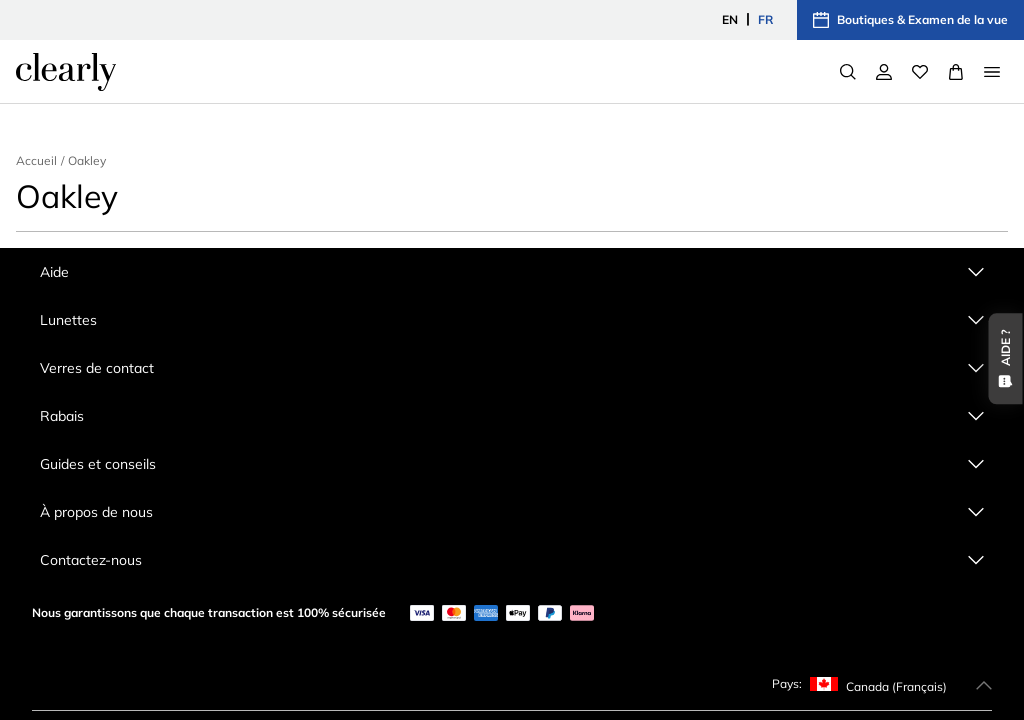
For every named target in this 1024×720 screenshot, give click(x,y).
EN (730, 19)
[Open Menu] (992, 72)
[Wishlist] (920, 72)
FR (765, 19)
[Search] (848, 72)
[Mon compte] (884, 72)
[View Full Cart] (956, 72)
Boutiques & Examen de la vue (910, 20)
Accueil (36, 160)
